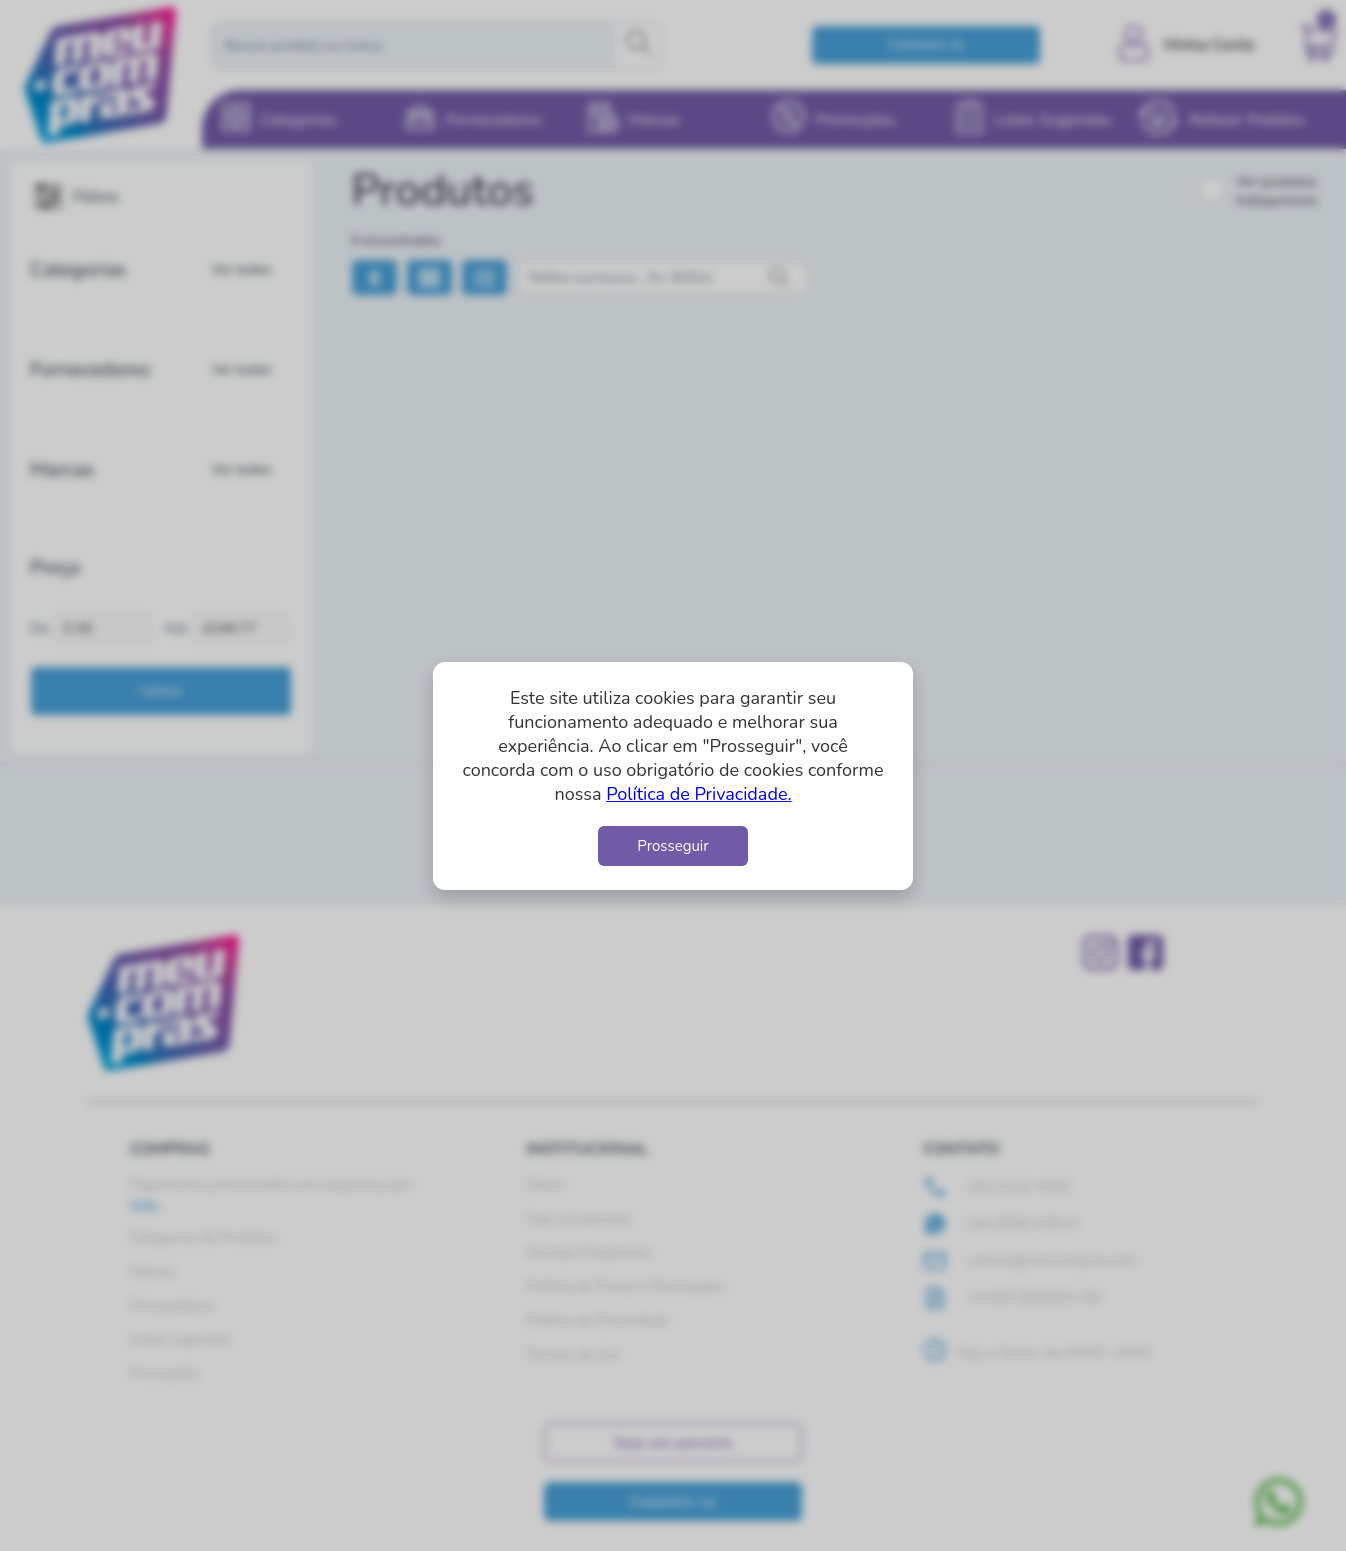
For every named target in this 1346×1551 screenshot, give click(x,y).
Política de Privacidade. (698, 794)
